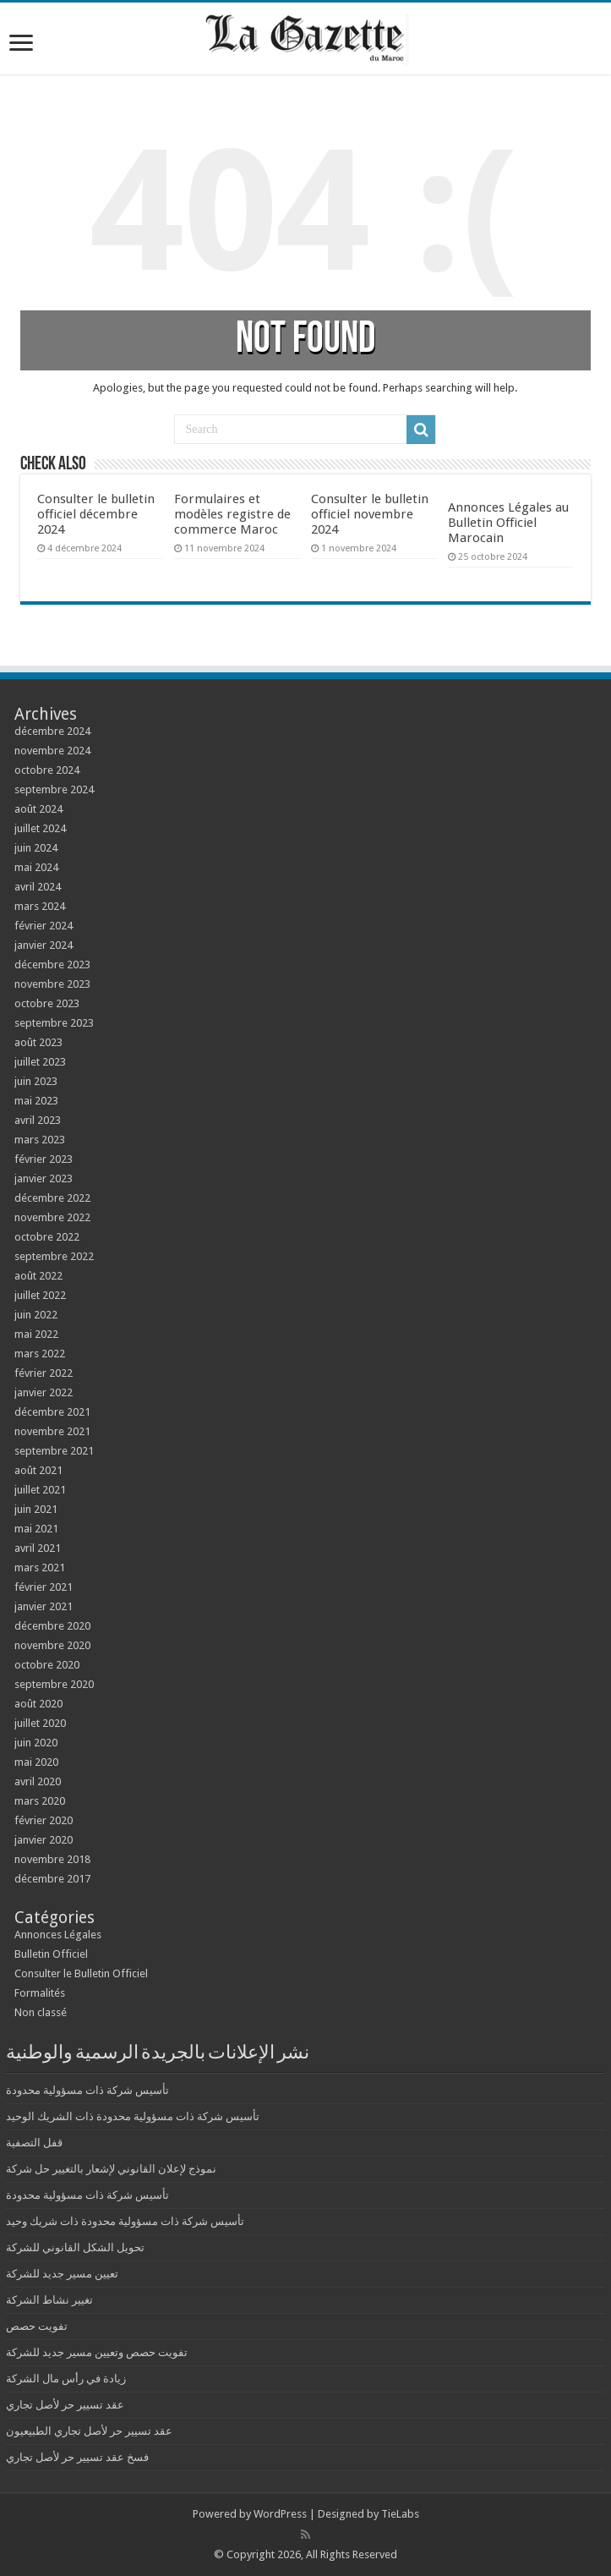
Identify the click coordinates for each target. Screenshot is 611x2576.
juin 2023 (35, 1081)
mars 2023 (39, 1139)
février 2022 (43, 1373)
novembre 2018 (52, 1859)
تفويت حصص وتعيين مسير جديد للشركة (97, 2352)
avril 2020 (37, 1781)
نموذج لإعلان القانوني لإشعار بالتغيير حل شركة (111, 2168)
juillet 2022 (40, 1295)
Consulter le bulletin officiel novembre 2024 (369, 514)
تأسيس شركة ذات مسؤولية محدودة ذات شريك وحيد (125, 2221)
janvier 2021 (43, 1606)
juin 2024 (35, 847)
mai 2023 (36, 1100)
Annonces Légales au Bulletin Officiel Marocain (508, 522)
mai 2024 (36, 867)
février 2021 (43, 1587)
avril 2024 (37, 886)
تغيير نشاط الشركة (49, 2300)
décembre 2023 (52, 964)
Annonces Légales (57, 1934)
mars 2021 (39, 1567)
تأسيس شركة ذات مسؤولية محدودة (87, 2090)
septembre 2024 (54, 789)
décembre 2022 (52, 1198)
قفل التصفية (34, 2142)
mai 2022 (36, 1334)
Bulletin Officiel (51, 1954)
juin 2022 (35, 1314)
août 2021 (38, 1470)
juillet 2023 (40, 1061)
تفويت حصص (37, 2326)
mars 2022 (39, 1353)
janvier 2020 (43, 1839)
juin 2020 (35, 1742)
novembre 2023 (52, 984)
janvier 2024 (43, 945)
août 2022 (38, 1275)
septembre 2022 (54, 1256)
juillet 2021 (40, 1489)
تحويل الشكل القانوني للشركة (75, 2247)
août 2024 (38, 809)
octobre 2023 (46, 1003)
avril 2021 (37, 1548)
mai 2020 (36, 1762)
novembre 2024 (52, 750)
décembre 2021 (52, 1412)
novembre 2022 (52, 1217)
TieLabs (400, 2513)
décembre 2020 (52, 1626)
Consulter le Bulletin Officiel (81, 1973)
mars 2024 (39, 906)
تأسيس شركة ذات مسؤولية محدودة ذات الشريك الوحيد (132, 2116)
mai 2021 (36, 1528)
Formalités (39, 1993)
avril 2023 (37, 1120)
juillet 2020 (40, 1723)
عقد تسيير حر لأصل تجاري (65, 2404)
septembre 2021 (54, 1450)
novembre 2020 (52, 1645)
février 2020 (43, 1820)
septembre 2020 (54, 1684)
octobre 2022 (46, 1236)
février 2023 (43, 1159)
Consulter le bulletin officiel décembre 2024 (96, 514)
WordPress (280, 2513)
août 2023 (38, 1042)
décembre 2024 (52, 731)
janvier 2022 (43, 1392)
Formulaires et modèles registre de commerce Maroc (232, 514)
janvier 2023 (43, 1178)
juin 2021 (35, 1509)
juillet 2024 (40, 828)
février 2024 (43, 925)
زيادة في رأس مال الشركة (66, 2378)
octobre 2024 (46, 770)
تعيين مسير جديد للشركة (62, 2273)
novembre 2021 (52, 1431)
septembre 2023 (54, 1023)
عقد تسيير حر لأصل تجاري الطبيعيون (89, 2431)
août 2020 (38, 1703)
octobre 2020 (46, 1664)
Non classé (40, 2012)
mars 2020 (39, 1801)
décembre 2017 (52, 1878)
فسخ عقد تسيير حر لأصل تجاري (77, 2457)
